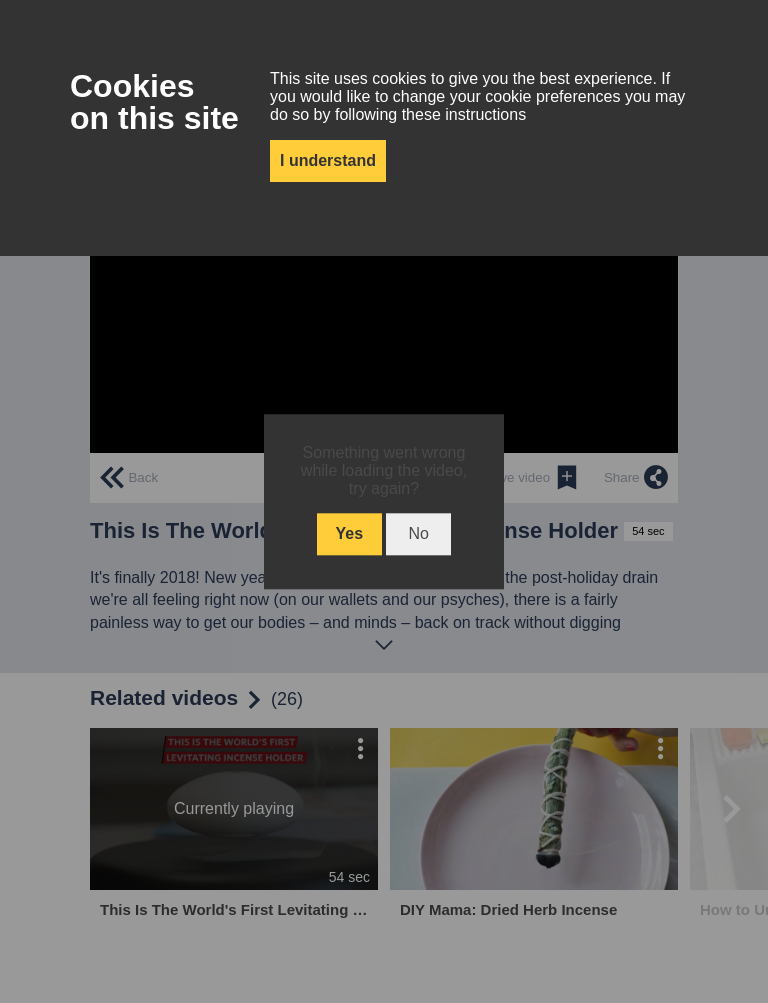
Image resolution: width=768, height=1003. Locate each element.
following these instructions (430, 114)
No (418, 533)
